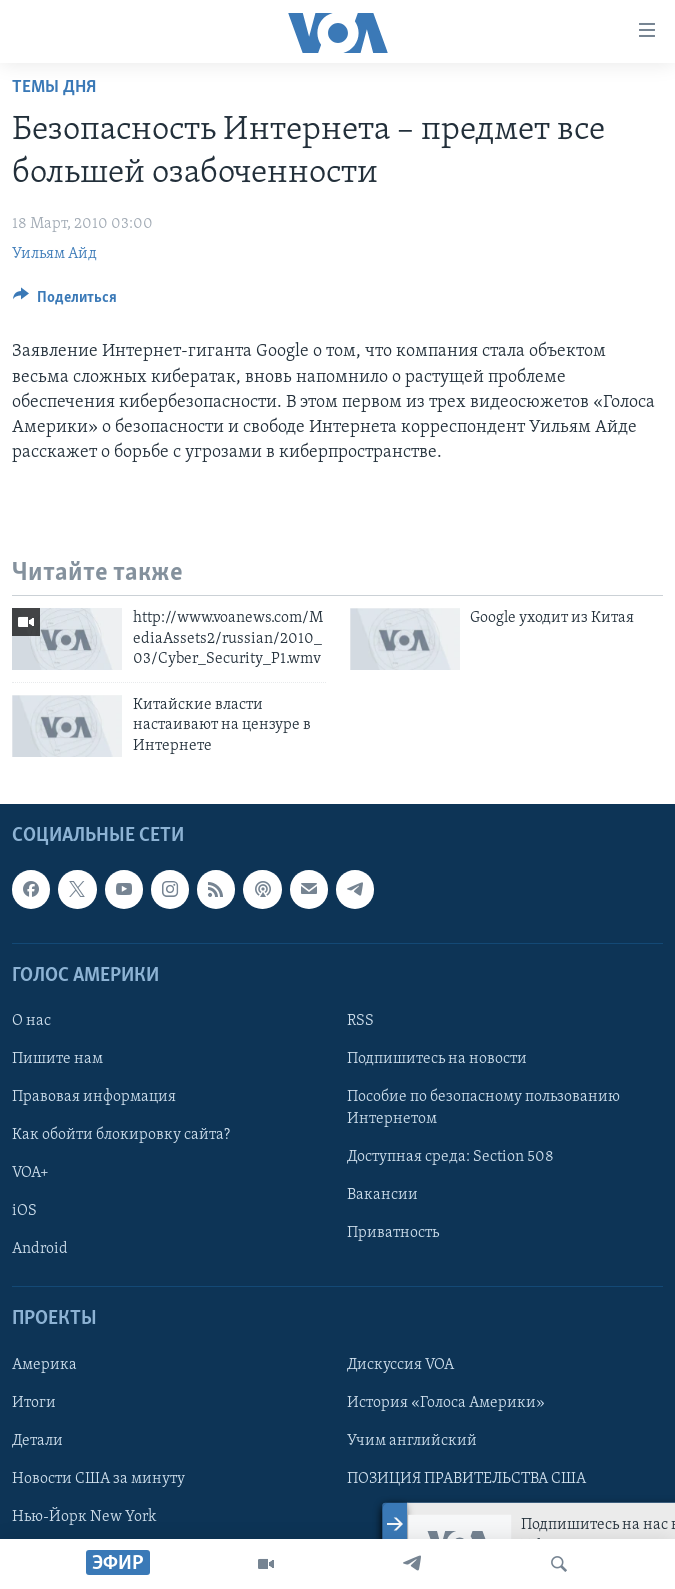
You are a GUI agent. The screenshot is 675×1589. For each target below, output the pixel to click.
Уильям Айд (54, 254)
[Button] (65, 302)
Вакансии (382, 1195)
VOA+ (30, 1173)
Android (40, 1249)
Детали (37, 1440)
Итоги (34, 1402)
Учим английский (412, 1440)
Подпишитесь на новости (437, 1059)
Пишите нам (57, 1059)
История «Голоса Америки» (446, 1402)
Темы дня (54, 87)
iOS (24, 1211)
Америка (44, 1364)
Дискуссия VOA (400, 1364)
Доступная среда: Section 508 (450, 1157)
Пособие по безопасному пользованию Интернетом (483, 1108)
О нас (31, 1021)
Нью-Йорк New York (84, 1516)
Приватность (393, 1233)
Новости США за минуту (98, 1478)
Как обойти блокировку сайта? (121, 1135)
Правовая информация (94, 1097)
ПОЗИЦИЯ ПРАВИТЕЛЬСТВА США (466, 1478)
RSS (360, 1021)
